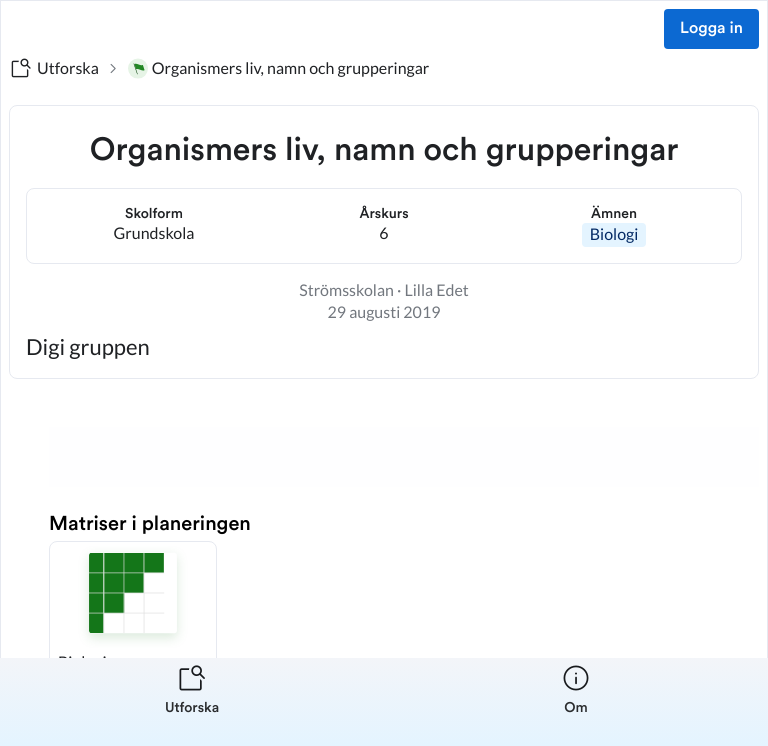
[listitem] (192, 702)
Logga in (711, 29)
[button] (133, 616)
